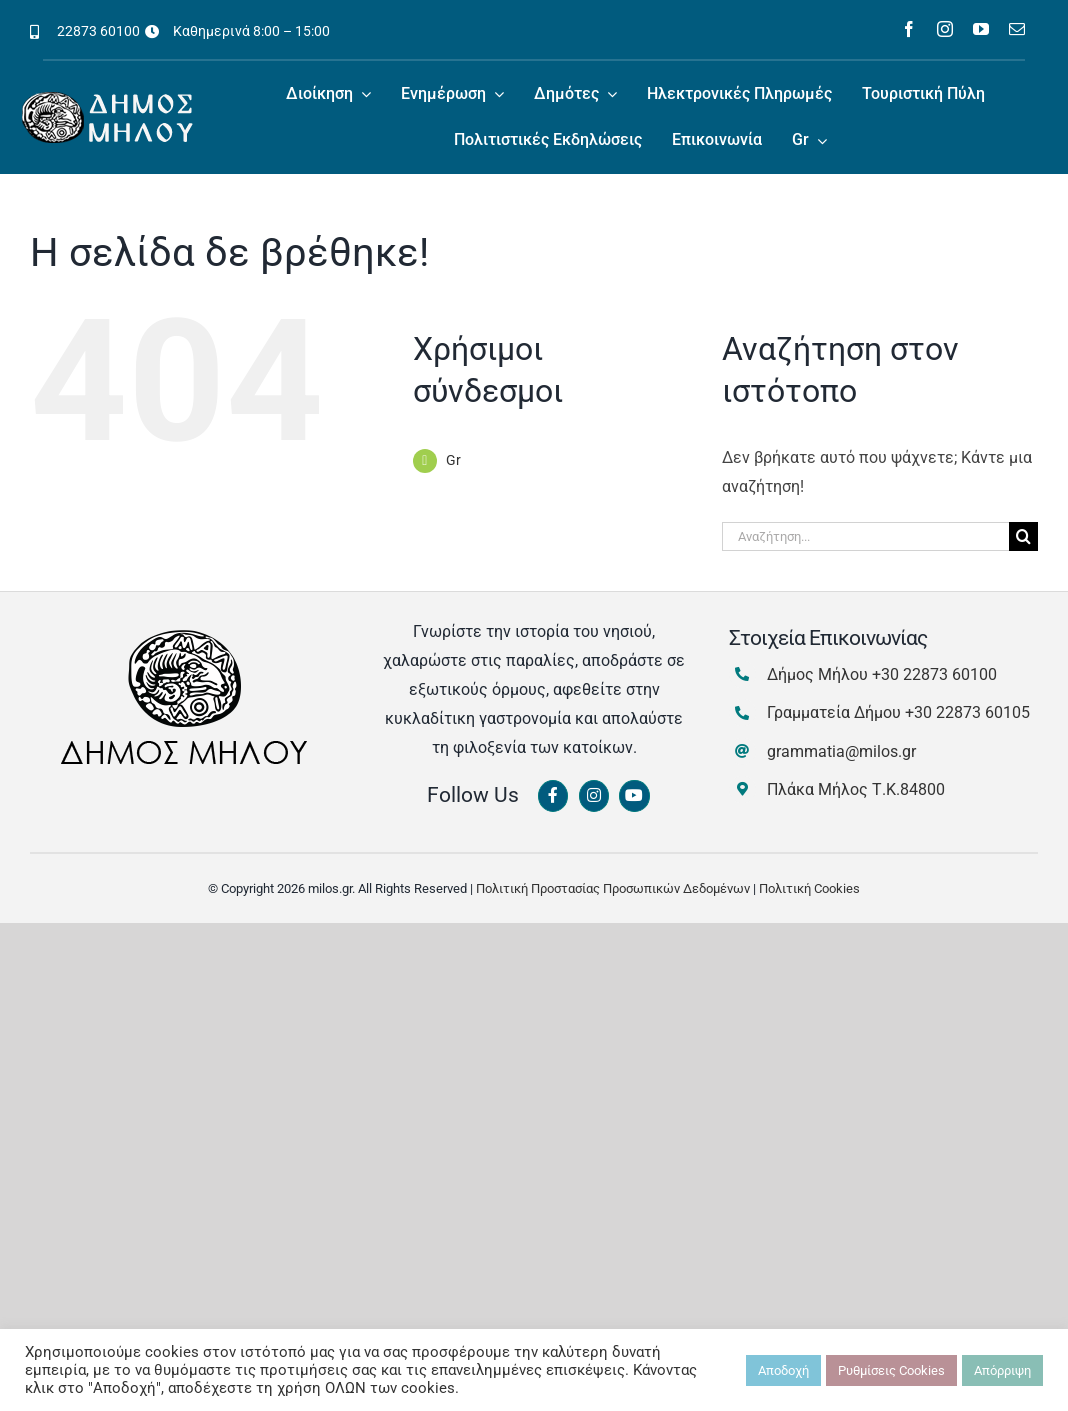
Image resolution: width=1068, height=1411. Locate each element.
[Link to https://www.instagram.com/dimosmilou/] (594, 796)
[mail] (1017, 29)
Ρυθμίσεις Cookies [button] (891, 1370)
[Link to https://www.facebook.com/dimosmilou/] (553, 796)
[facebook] (909, 29)
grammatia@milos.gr (841, 751)
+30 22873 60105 (967, 712)
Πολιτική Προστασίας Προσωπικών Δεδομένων (613, 888)
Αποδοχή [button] (783, 1370)
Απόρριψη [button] (1002, 1370)
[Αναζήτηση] (1023, 536)
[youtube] (981, 29)
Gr (453, 460)
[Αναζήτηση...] (865, 536)
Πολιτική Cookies (809, 888)
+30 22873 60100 (934, 674)
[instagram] (945, 29)
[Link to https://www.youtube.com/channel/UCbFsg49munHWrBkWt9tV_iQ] (634, 796)
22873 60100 (98, 31)
